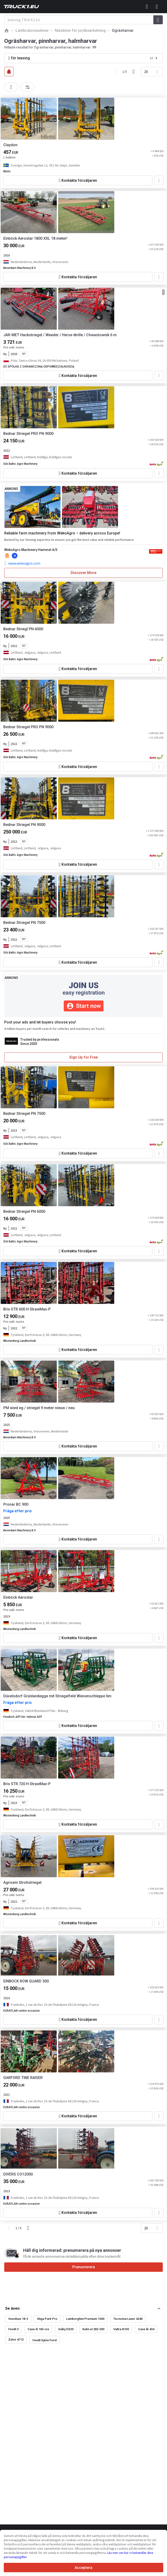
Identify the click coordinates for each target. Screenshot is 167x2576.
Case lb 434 (146, 2329)
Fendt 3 (13, 2329)
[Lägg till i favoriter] (159, 180)
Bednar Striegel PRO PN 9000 (28, 433)
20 (146, 71)
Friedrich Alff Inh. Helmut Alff (22, 1717)
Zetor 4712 (16, 2339)
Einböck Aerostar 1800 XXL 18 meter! (35, 238)
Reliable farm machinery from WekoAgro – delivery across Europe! (62, 533)
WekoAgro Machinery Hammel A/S (30, 550)
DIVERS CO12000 (18, 2174)
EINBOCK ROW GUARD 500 (26, 1981)
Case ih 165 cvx (38, 2329)
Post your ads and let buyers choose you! (40, 1022)
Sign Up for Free (83, 1057)
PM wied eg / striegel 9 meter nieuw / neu (39, 1408)
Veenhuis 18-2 (18, 2319)
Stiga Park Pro (47, 2319)
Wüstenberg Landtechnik (19, 1341)
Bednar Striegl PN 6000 (23, 629)
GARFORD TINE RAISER (23, 2077)
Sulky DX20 (65, 2329)
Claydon (10, 145)
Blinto (7, 171)
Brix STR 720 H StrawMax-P (27, 1784)
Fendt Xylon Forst (45, 2340)
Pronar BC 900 (15, 1504)
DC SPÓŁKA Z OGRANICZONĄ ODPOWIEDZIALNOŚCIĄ (38, 366)
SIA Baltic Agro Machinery (20, 463)
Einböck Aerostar (18, 1597)
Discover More (83, 572)
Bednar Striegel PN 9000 (24, 824)
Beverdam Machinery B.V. (19, 268)
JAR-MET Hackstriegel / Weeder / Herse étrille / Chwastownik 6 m (60, 335)
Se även (12, 2308)
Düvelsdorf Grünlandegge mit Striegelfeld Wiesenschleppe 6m (57, 1696)
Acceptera (83, 2567)
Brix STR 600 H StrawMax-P (27, 1309)
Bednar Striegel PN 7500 (24, 922)
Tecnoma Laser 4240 (128, 2319)
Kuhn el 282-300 (93, 2329)
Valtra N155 (121, 2329)
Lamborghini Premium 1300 (85, 2319)
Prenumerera (83, 2267)
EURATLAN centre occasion (21, 2010)
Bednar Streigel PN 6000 (24, 1211)
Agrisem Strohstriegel (22, 1882)
